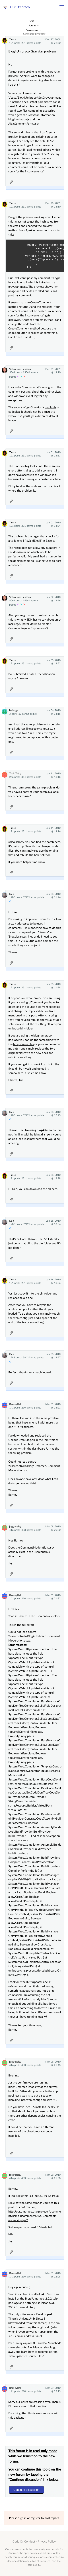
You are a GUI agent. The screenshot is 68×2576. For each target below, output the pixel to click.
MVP (18, 377)
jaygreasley (15, 1526)
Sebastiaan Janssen (20, 369)
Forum (32, 25)
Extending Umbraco (34, 34)
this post (31, 1015)
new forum (16, 2474)
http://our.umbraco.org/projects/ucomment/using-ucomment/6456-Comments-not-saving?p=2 (34, 2216)
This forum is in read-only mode (32, 2451)
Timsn (12, 39)
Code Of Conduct (24, 2541)
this (10, 221)
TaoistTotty (15, 773)
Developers (32, 30)
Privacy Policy (47, 2541)
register (35, 2518)
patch (16, 1048)
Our (32, 21)
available (50, 407)
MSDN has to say (35, 619)
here (57, 842)
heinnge (13, 710)
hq (23, 377)
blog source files (23, 1044)
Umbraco (13, 2553)
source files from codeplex (43, 1006)
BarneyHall (15, 1404)
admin (20, 377)
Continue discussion (26, 2489)
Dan (11, 894)
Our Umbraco (20, 7)
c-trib (10, 902)
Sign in (22, 2518)
